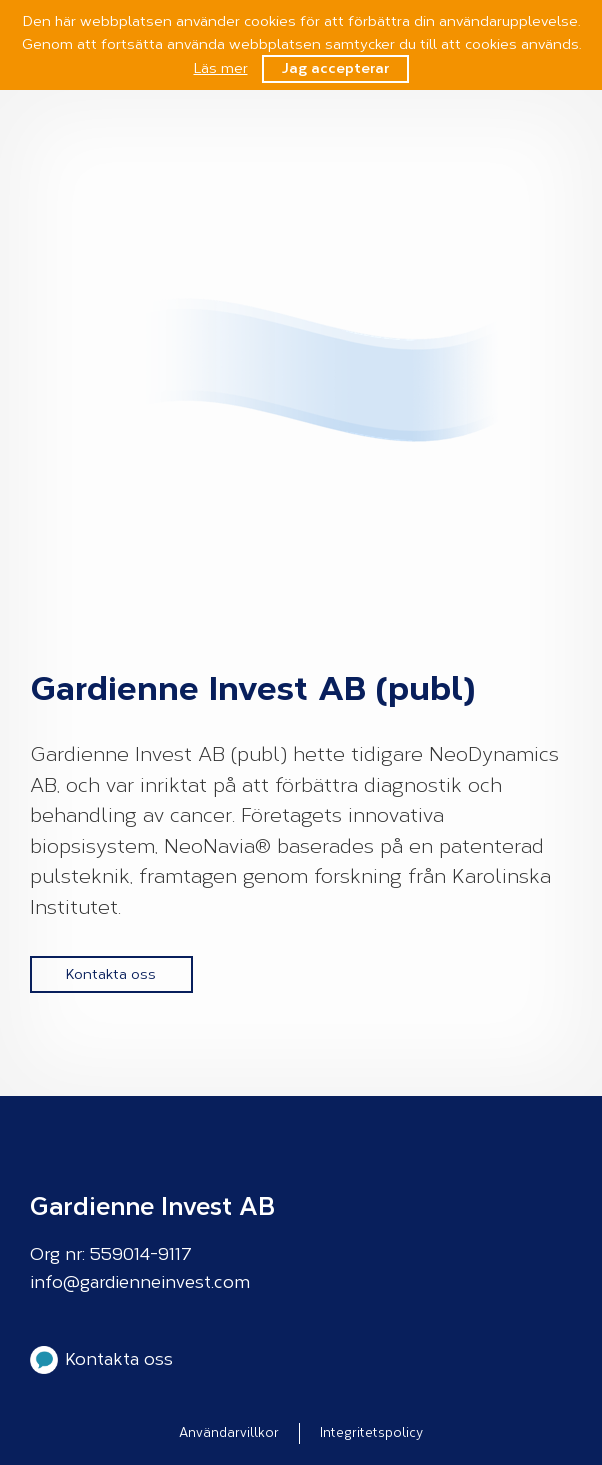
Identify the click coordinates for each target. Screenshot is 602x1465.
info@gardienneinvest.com (140, 1282)
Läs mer (221, 68)
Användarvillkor (229, 1432)
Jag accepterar (335, 68)
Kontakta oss (111, 974)
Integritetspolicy (371, 1432)
